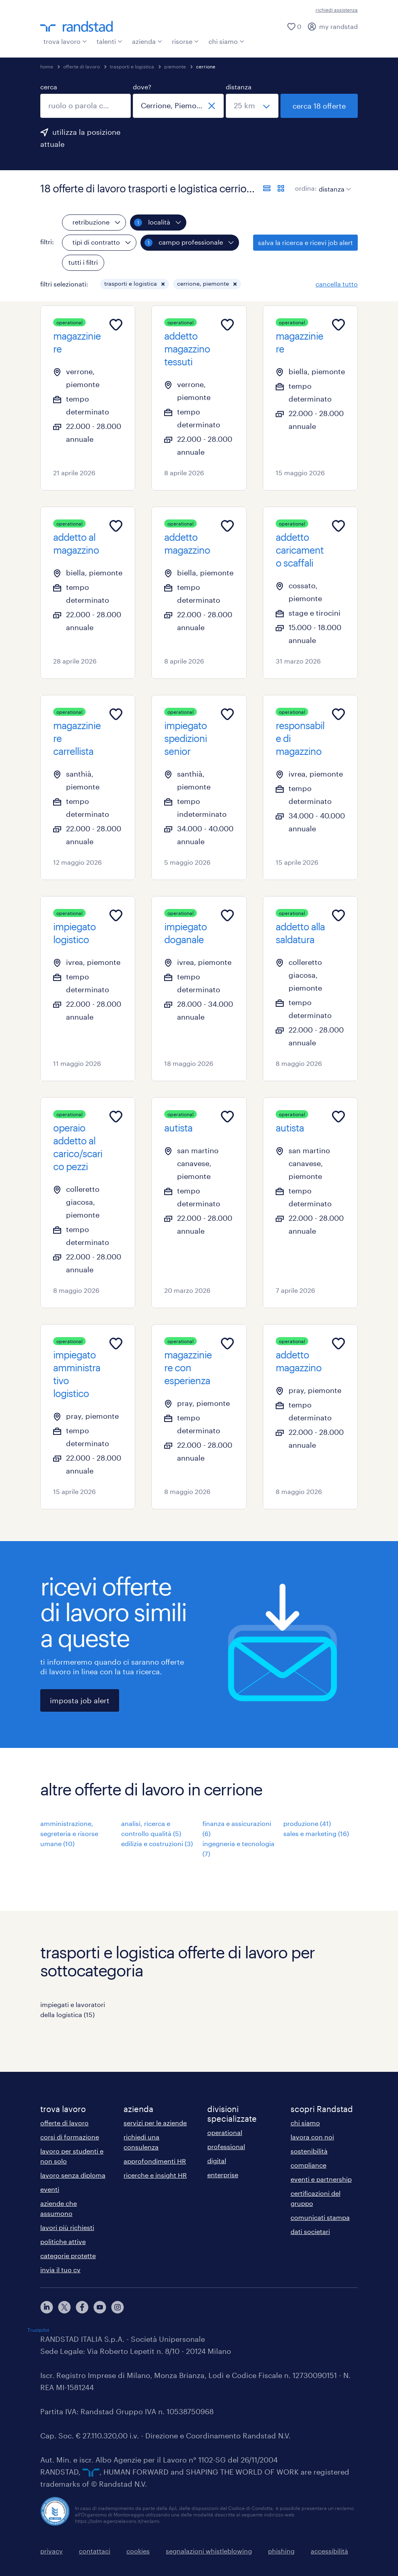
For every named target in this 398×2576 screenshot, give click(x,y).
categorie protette (68, 2255)
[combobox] (85, 106)
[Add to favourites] (116, 324)
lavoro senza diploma (72, 2175)
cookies (138, 2551)
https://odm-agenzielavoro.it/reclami (117, 2521)
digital (216, 2160)
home (46, 66)
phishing (281, 2551)
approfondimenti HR (155, 2161)
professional (226, 2146)
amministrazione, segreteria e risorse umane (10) (69, 1833)
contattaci (94, 2551)
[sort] (333, 183)
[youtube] (99, 2307)
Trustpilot (38, 2330)
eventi (49, 2189)
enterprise (222, 2174)
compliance (308, 2165)
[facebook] (82, 2307)
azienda (147, 41)
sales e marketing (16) (316, 1833)
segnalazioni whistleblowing (209, 2551)
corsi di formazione (69, 2137)
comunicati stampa (320, 2217)
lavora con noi (312, 2137)
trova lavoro (65, 41)
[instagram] (117, 2307)
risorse (185, 41)
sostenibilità (309, 2151)
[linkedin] (46, 2307)
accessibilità (329, 2551)
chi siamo (226, 41)
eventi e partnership (321, 2179)
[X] (64, 2307)
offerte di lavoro (81, 66)
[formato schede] (281, 188)
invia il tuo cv (60, 2269)
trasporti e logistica (132, 66)
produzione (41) (307, 1823)
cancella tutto (337, 284)
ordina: (306, 188)
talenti (109, 41)
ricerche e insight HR (155, 2175)
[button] (163, 284)
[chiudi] (212, 106)
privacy (51, 2551)
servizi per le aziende (155, 2123)
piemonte (175, 66)
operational (224, 2132)
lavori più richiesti (67, 2227)
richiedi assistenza (337, 9)
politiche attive (63, 2241)
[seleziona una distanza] (252, 106)
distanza (239, 87)
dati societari (310, 2231)
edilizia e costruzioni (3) (157, 1843)
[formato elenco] (267, 188)
